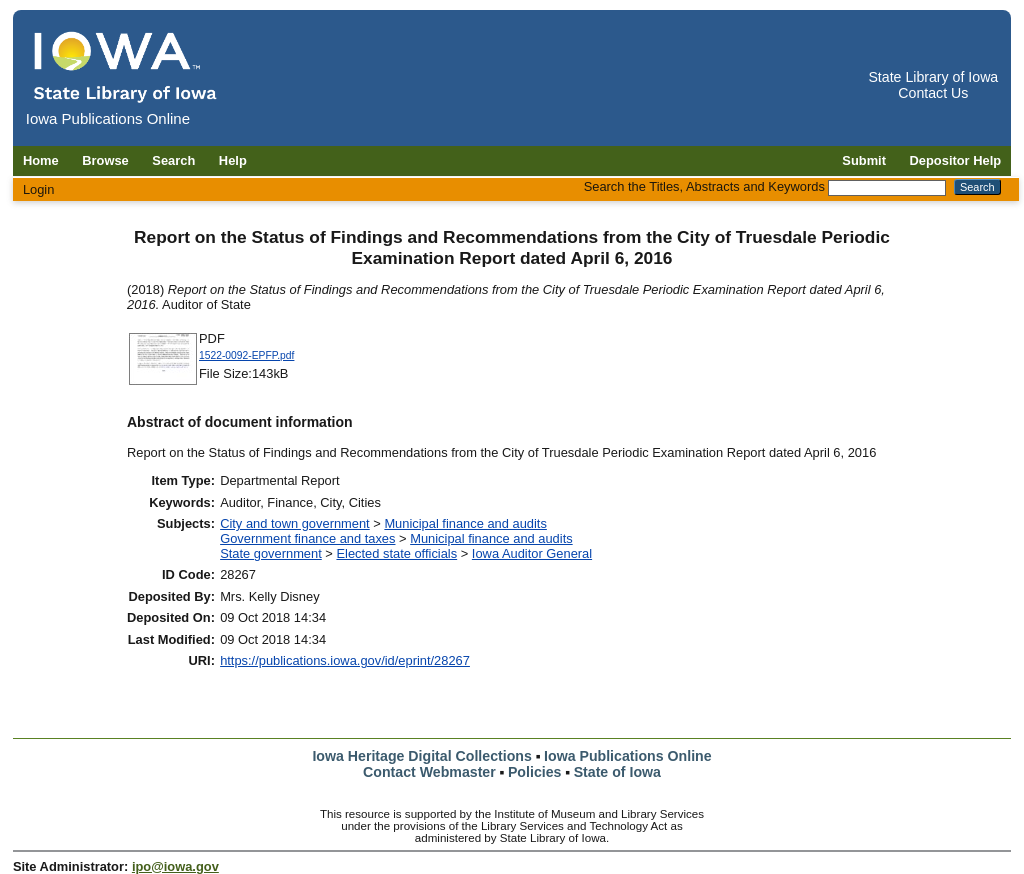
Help (233, 160)
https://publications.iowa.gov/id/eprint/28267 (345, 660)
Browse (105, 160)
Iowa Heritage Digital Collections (421, 756)
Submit (864, 160)
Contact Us (933, 93)
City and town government (295, 523)
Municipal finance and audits (465, 523)
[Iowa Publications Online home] (126, 66)
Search (173, 160)
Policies (535, 772)
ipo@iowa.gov (175, 866)
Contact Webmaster (429, 772)
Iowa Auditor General (532, 553)
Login (39, 189)
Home (41, 160)
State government (271, 553)
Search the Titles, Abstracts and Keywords (704, 186)
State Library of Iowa (933, 77)
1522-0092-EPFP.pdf (246, 355)
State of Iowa (617, 772)
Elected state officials (396, 553)
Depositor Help (956, 160)
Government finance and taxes (307, 538)
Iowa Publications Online (628, 756)
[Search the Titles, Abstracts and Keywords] (887, 188)
